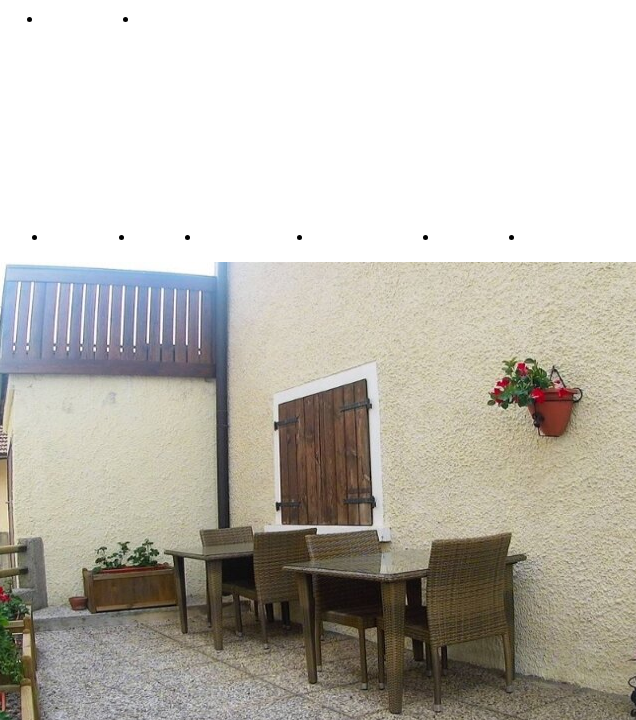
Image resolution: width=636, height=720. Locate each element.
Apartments (243, 235)
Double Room (362, 235)
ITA (538, 235)
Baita (154, 235)
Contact (467, 235)
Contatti (172, 19)
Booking (78, 235)
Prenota (77, 19)
